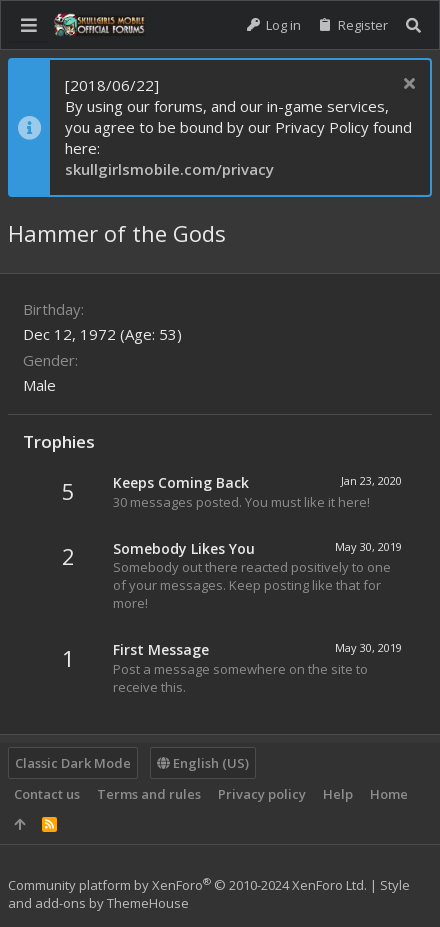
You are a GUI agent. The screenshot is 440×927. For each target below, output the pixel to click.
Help (338, 794)
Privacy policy (262, 794)
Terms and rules (149, 794)
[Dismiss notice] (406, 85)
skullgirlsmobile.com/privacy (169, 169)
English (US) (203, 763)
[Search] (413, 25)
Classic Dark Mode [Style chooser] (73, 763)
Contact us (47, 794)
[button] (29, 25)
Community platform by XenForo (187, 885)
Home (389, 794)
